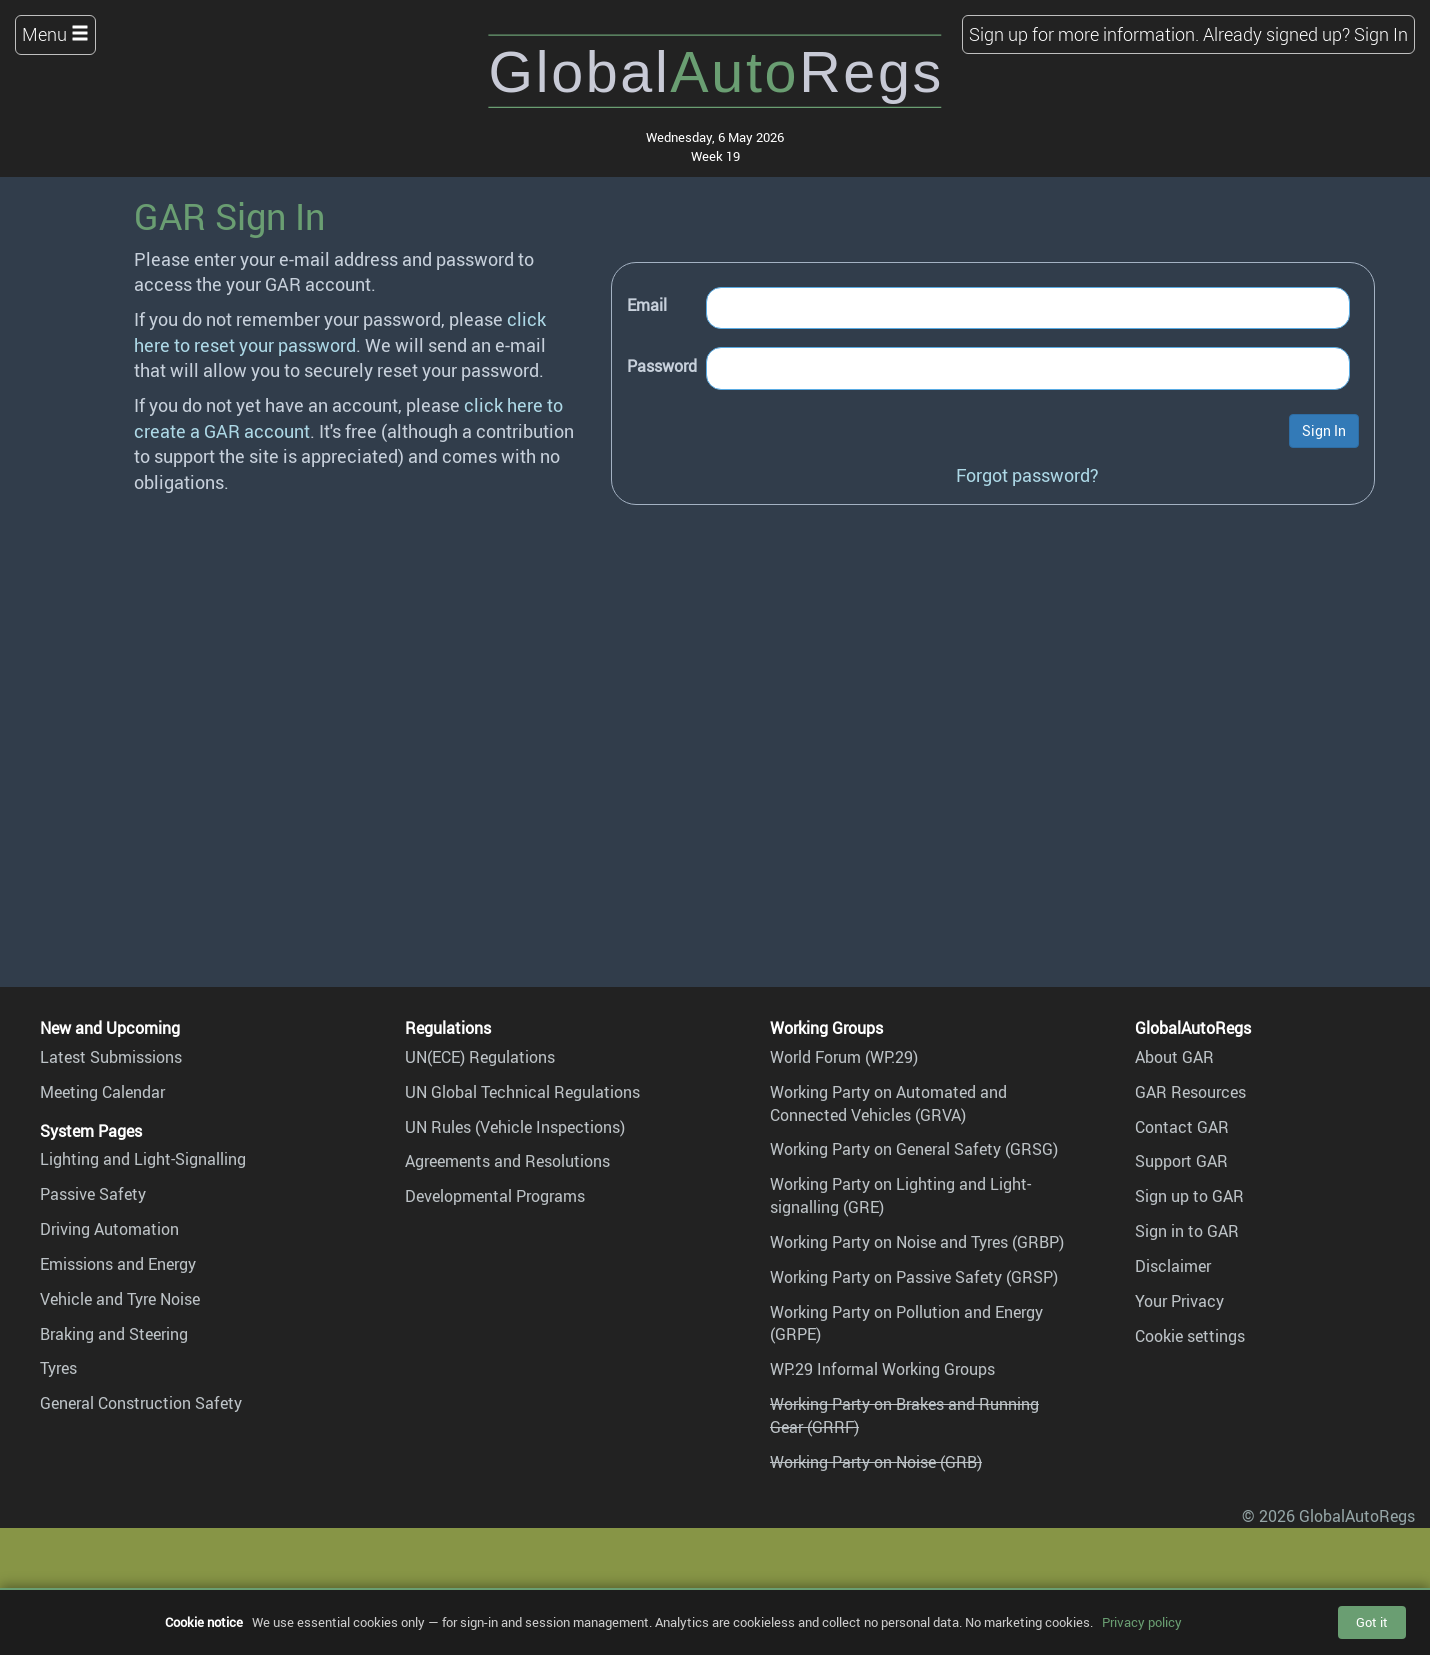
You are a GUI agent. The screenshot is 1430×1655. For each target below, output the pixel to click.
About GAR (1174, 1057)
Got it (1372, 1622)
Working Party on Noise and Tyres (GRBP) (917, 1242)
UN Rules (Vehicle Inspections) (515, 1127)
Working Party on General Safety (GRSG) (914, 1149)
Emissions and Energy (118, 1264)
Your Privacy (1179, 1301)
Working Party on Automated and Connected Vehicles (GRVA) (888, 1103)
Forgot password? (1027, 475)
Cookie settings (1190, 1336)
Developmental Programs (495, 1196)
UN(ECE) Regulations (480, 1057)
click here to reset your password (340, 331)
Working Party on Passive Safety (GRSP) (914, 1277)
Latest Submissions (111, 1057)
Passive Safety (93, 1194)
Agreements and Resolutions (507, 1161)
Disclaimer (1173, 1266)
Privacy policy (1142, 1622)
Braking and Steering (114, 1334)
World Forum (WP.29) (844, 1057)
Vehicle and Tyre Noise (120, 1299)
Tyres (58, 1368)
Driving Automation (109, 1229)
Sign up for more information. (1084, 34)
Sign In (1381, 34)
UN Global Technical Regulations (522, 1092)
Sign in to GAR (1187, 1231)
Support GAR (1181, 1161)
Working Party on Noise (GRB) (876, 1462)
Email (647, 305)
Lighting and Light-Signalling (143, 1159)
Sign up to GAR (1189, 1196)
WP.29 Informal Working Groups (882, 1369)
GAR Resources (1190, 1092)
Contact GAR (1182, 1127)
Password (662, 366)
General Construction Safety (141, 1403)
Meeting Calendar (102, 1092)
